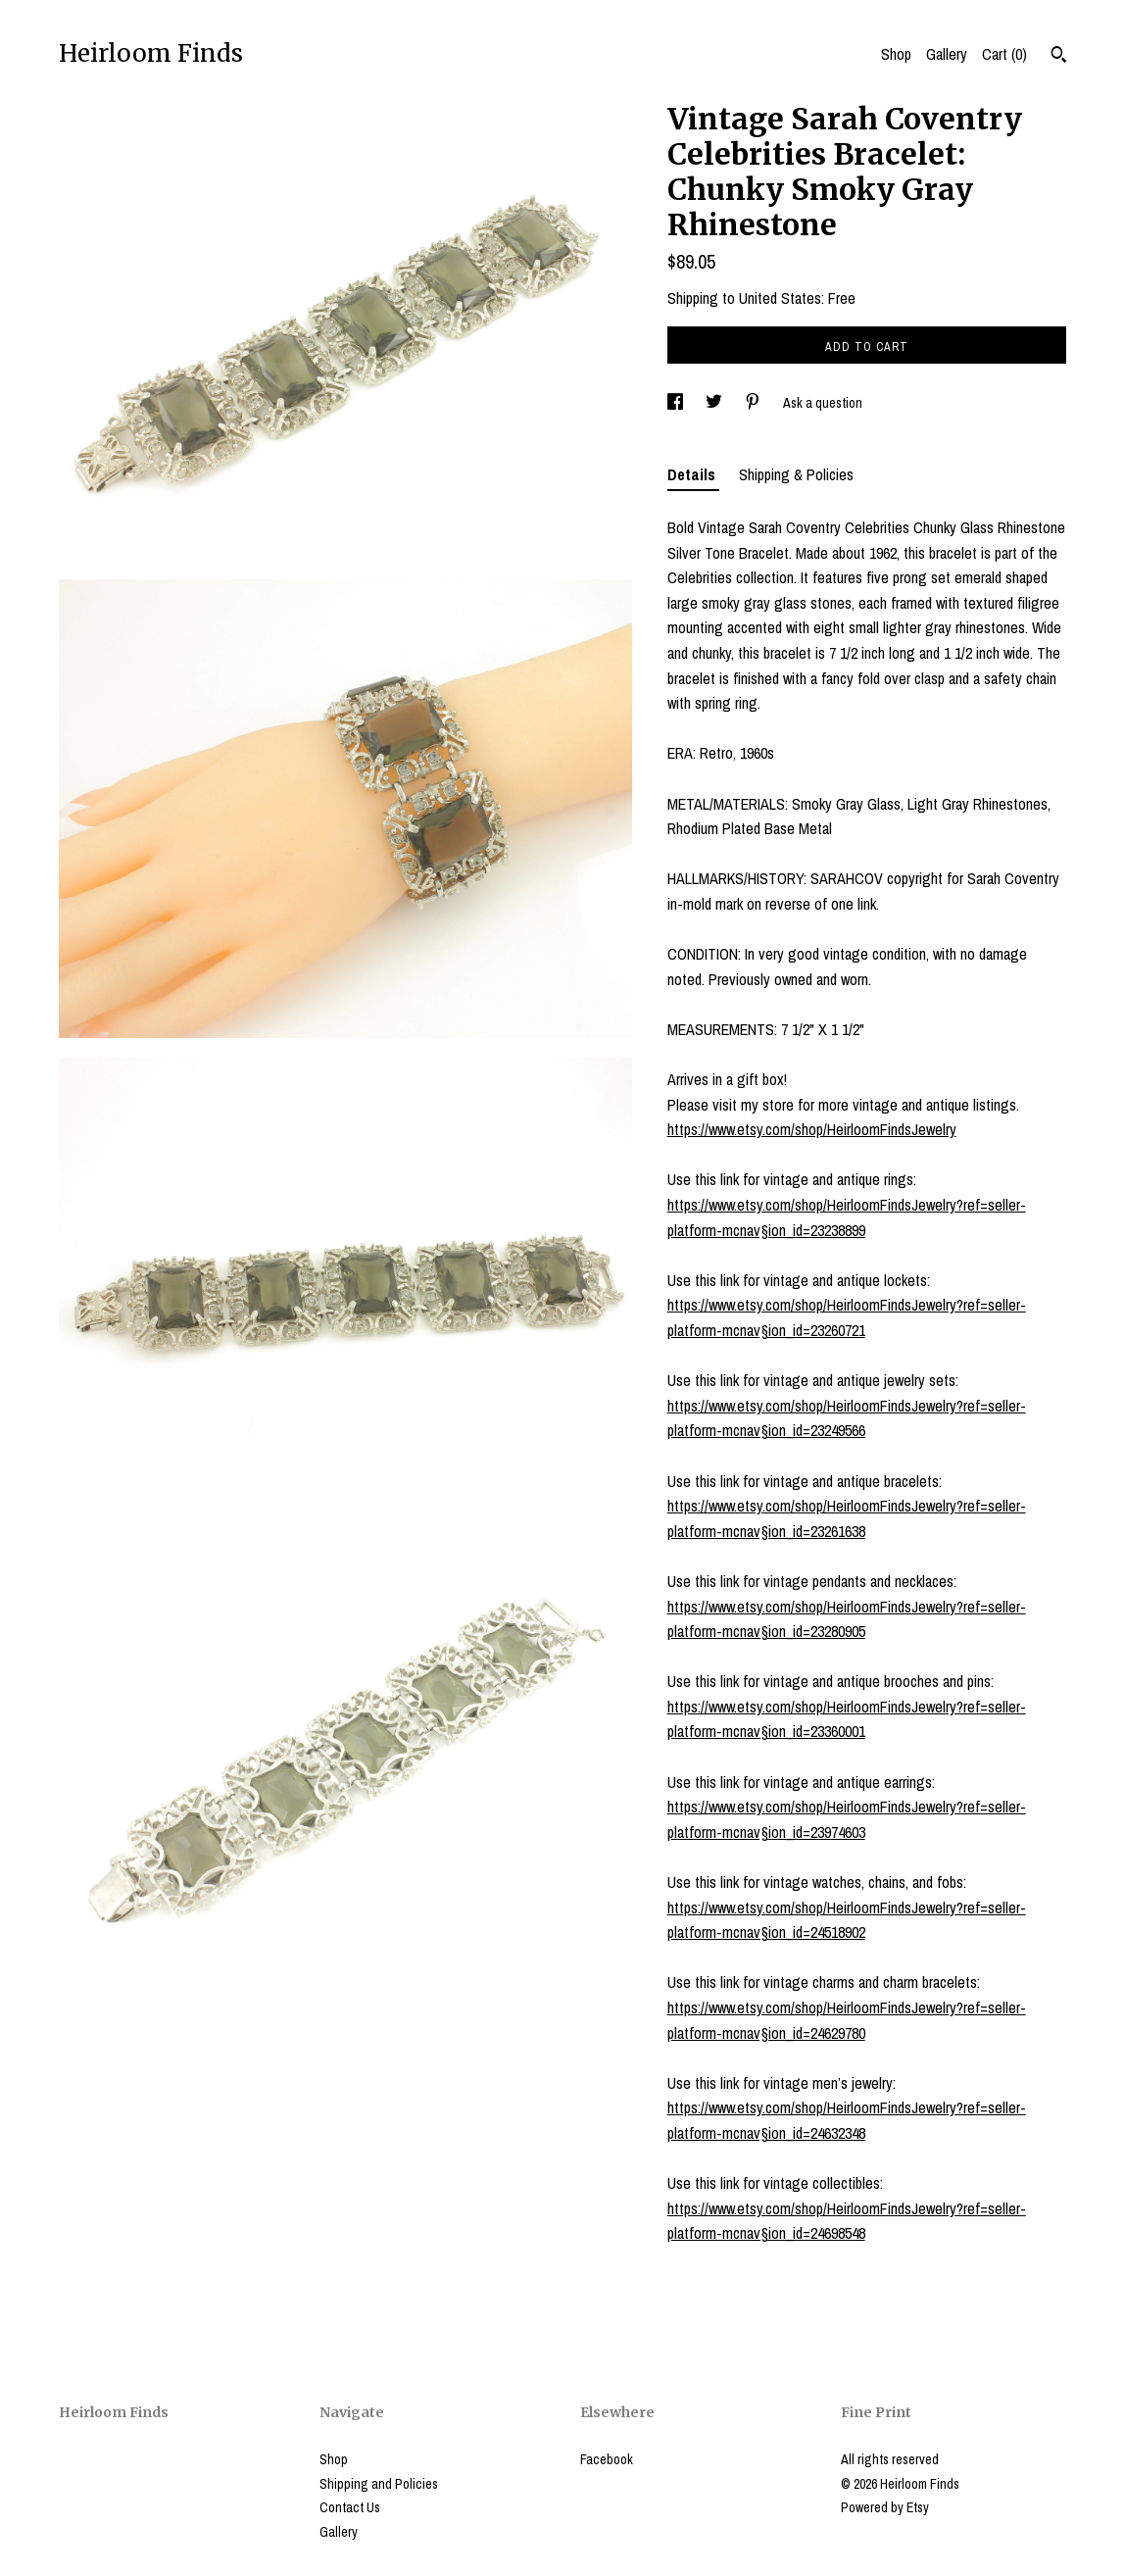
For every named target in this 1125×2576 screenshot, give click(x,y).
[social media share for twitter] (715, 403)
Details (693, 474)
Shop (896, 54)
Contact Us (349, 2507)
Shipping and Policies (378, 2484)
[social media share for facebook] (676, 403)
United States (780, 298)
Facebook (606, 2459)
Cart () (1004, 54)
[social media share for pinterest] (754, 403)
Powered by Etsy (885, 2507)
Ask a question (822, 403)
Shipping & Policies (796, 474)
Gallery (946, 54)
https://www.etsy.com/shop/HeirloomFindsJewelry (811, 1129)
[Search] (1059, 57)
